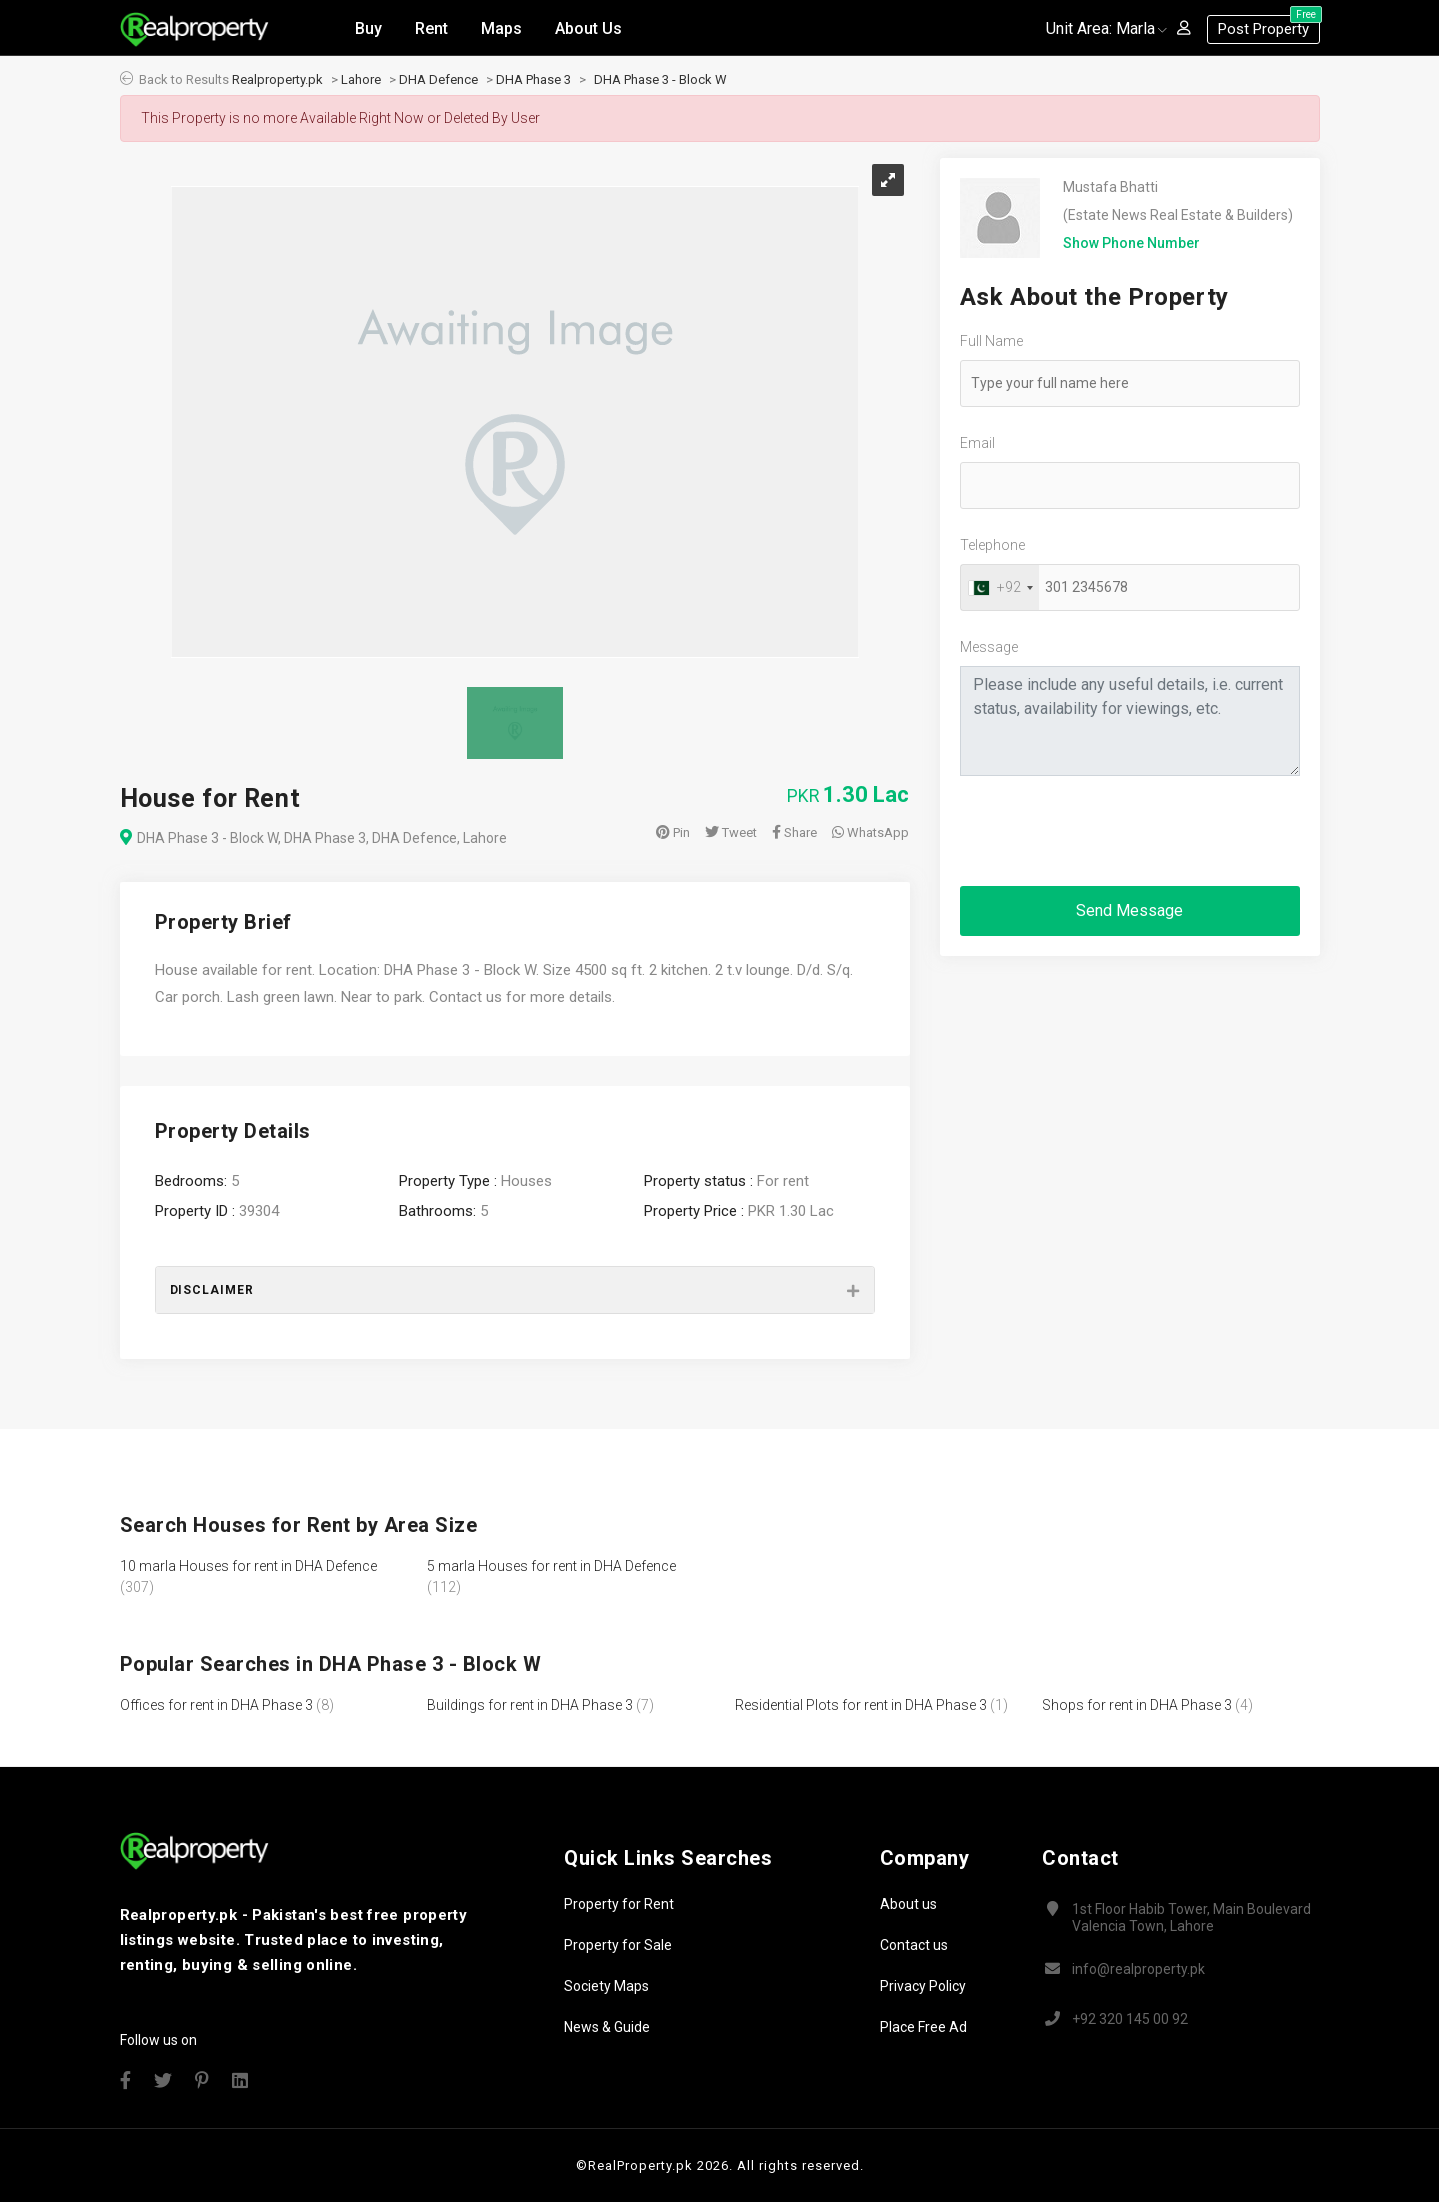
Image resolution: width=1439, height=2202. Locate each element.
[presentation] (1112, 831)
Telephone (992, 545)
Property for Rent (619, 1904)
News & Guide (607, 2027)
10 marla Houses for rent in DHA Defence (248, 1566)
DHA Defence (438, 79)
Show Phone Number (1131, 243)
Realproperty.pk (277, 79)
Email (977, 443)
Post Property (1269, 26)
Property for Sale (618, 1945)
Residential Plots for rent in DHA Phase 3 (861, 1705)
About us (908, 1904)
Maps (501, 28)
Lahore (361, 79)
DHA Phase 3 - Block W (660, 79)
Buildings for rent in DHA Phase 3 (530, 1705)
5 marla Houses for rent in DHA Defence (551, 1566)
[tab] (515, 1290)
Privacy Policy (923, 1986)
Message (989, 647)
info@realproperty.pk (1138, 1969)
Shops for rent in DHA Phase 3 (1137, 1705)
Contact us (914, 1945)
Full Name (991, 341)
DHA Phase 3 (533, 79)
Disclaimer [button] (212, 1290)
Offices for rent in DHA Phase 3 (216, 1705)
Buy (368, 28)
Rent (431, 28)
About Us (588, 28)
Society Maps (606, 1986)
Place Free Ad (923, 2027)
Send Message (1129, 910)
